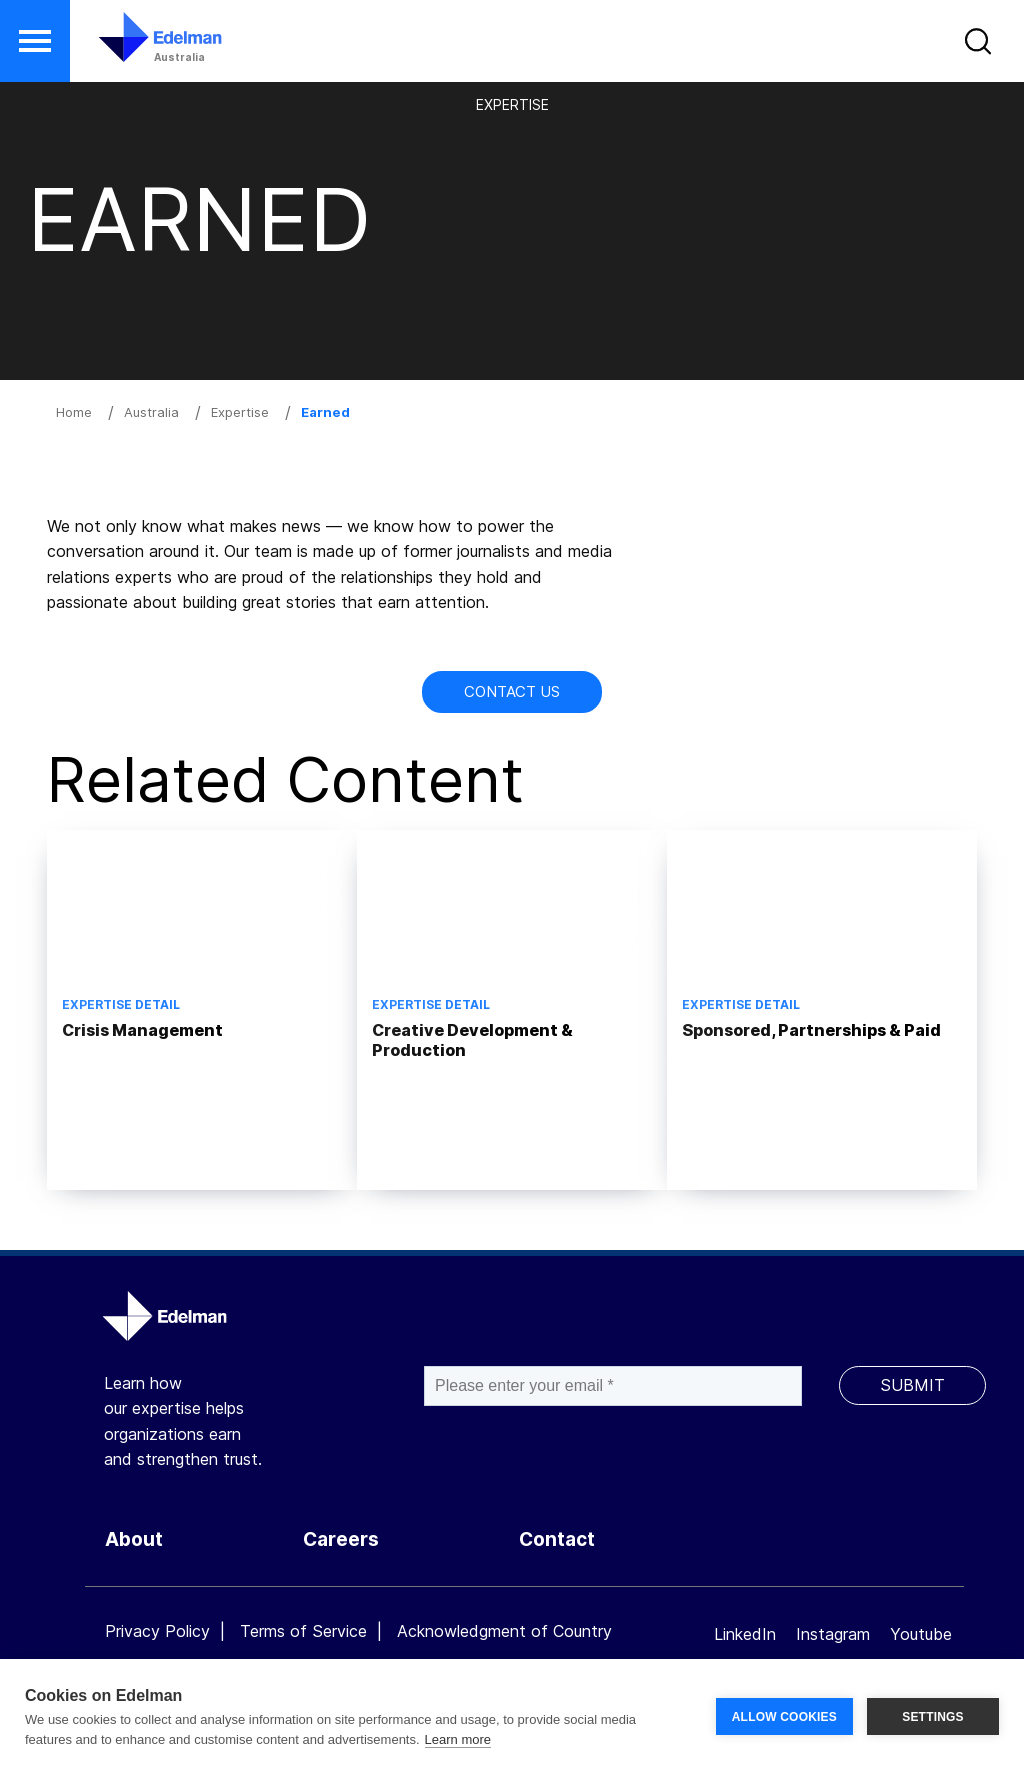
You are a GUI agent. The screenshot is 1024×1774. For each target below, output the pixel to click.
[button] (35, 41)
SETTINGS (933, 1717)
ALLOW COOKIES (784, 1717)
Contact (557, 1539)
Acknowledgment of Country (504, 1631)
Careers (341, 1539)
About (134, 1539)
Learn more (458, 1739)
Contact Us (512, 691)
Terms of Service (303, 1631)
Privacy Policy (157, 1631)
